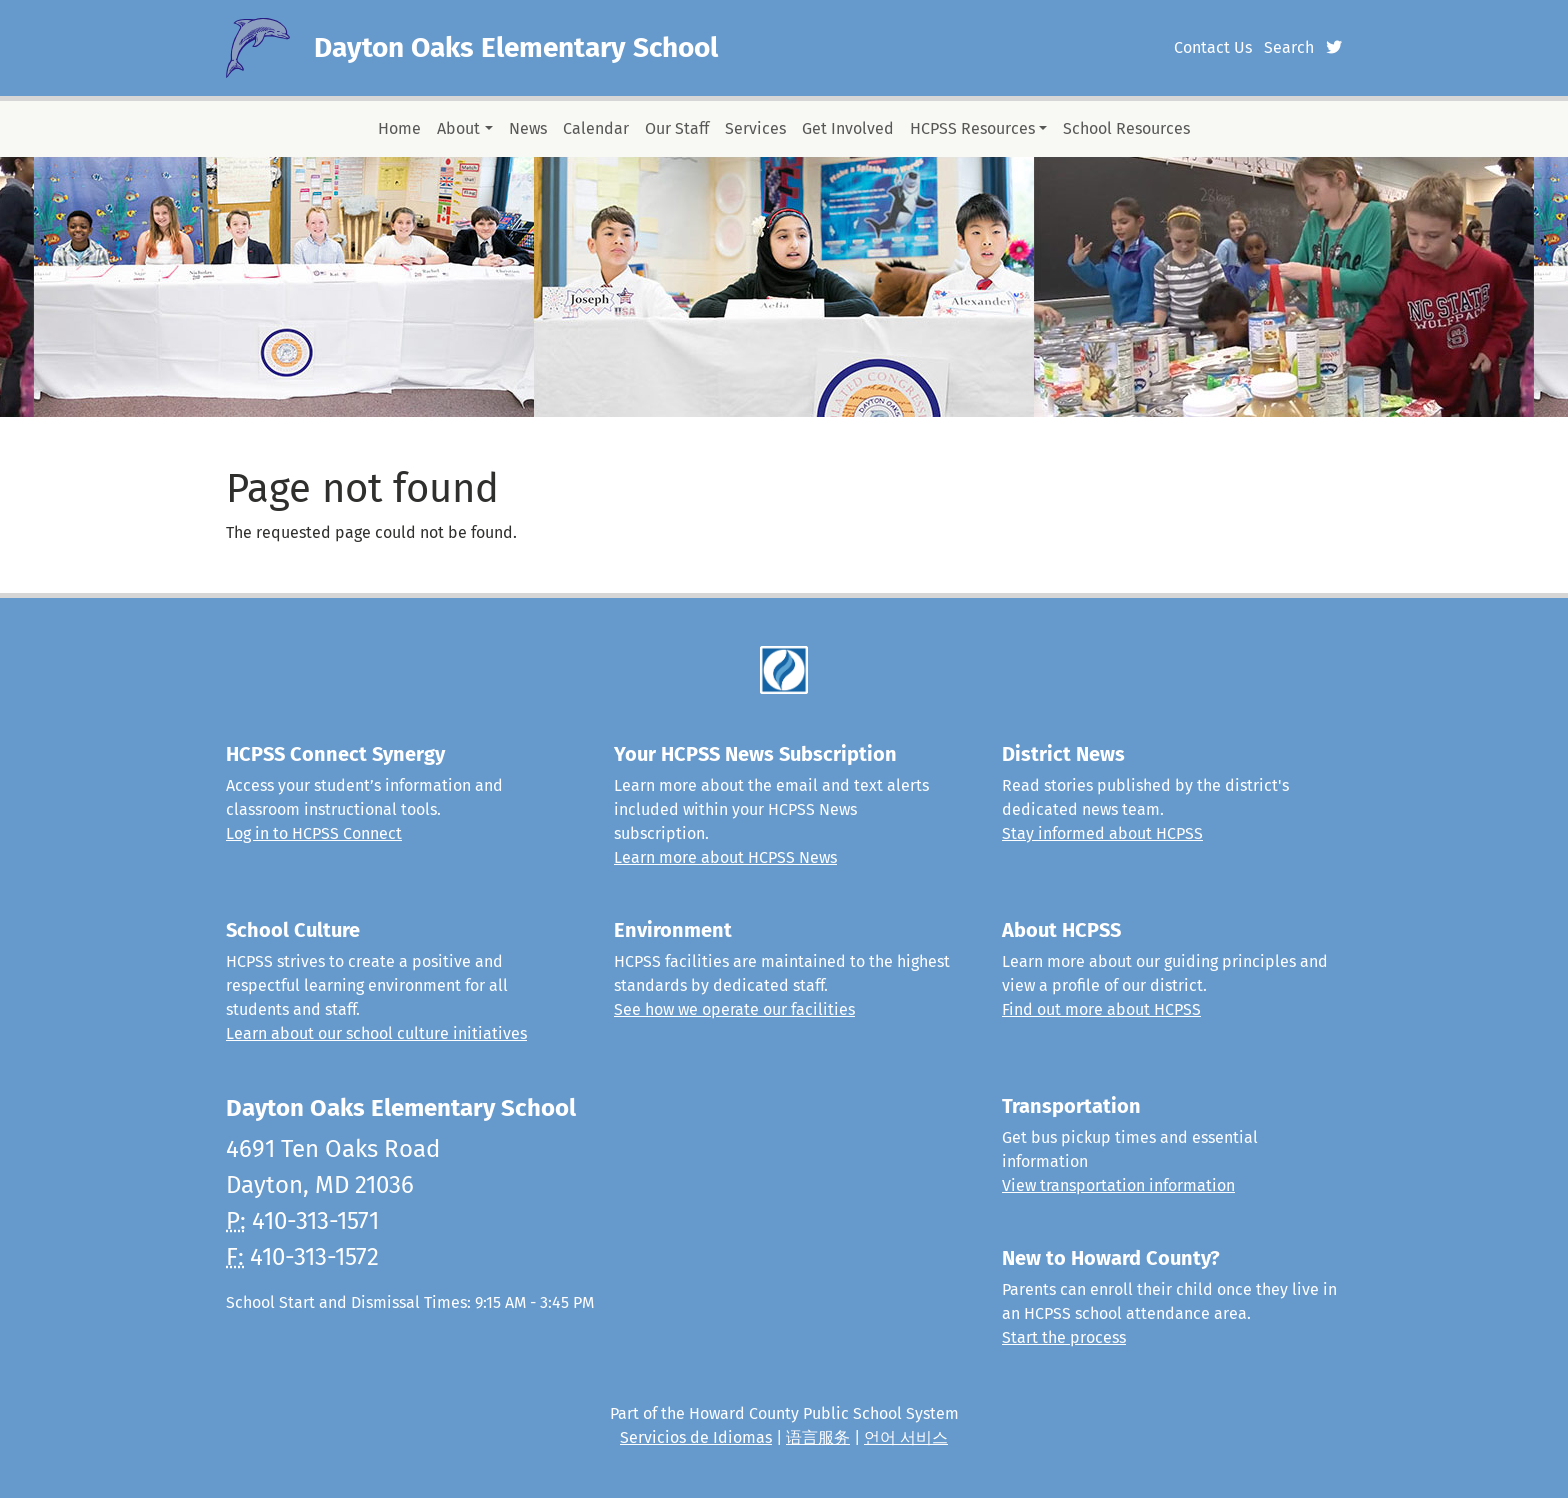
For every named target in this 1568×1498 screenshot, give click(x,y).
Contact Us (1213, 47)
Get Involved (848, 128)
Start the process (1064, 1337)
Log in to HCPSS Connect (314, 833)
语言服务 (818, 1437)
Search (1289, 47)
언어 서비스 (906, 1437)
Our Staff (677, 128)
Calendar (596, 128)
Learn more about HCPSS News (725, 857)
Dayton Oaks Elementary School (516, 47)
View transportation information (1118, 1185)
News (528, 128)
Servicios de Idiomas (696, 1437)
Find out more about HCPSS (1101, 1009)
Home (399, 128)
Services (755, 128)
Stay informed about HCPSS (1102, 833)
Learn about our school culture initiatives (376, 1033)
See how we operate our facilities (734, 1009)
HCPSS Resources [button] (972, 128)
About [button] (458, 128)
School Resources (1126, 128)
